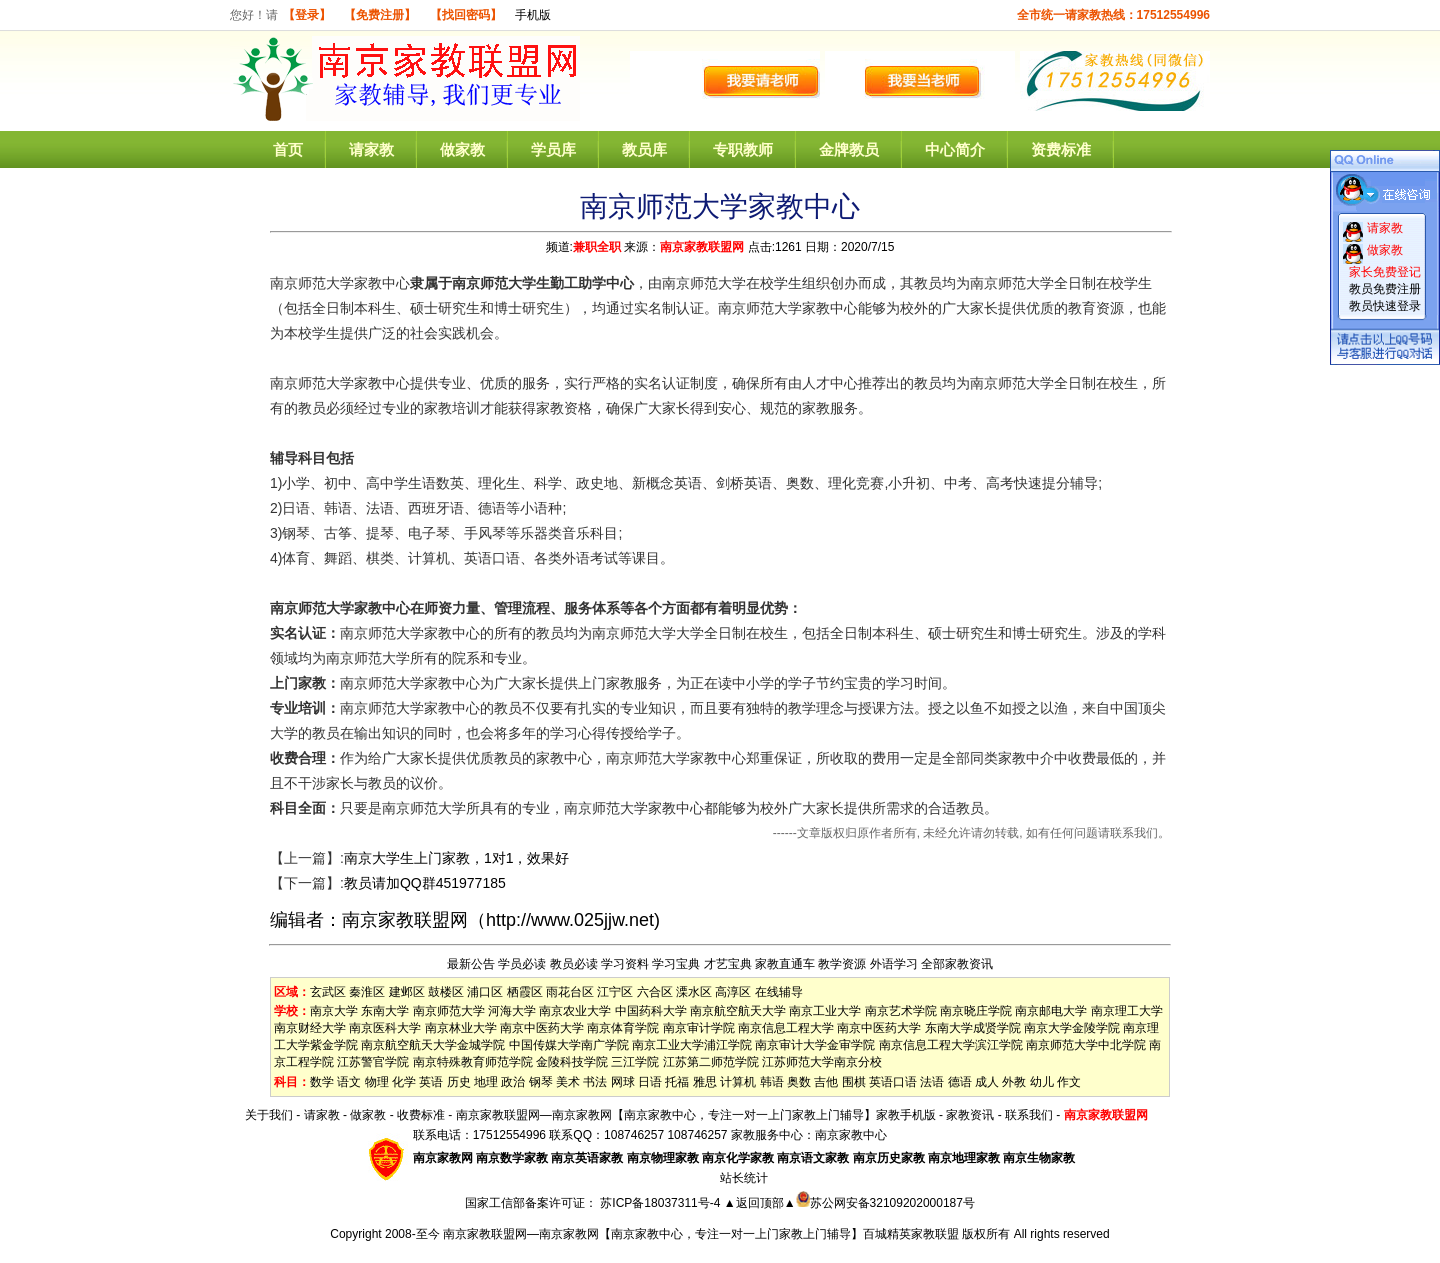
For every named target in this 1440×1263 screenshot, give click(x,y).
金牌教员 (849, 149)
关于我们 (269, 1115)
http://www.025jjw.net (570, 920)
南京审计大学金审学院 (815, 1045)
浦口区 (485, 992)
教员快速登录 (1385, 306)
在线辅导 (779, 992)
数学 (322, 1082)
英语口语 (893, 1082)
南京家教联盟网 (702, 247)
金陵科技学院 (572, 1062)
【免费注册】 (380, 15)
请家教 (371, 149)
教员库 (644, 149)
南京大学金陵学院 (1072, 1028)
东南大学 (385, 1011)
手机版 (533, 15)
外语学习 (894, 964)
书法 (595, 1082)
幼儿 (1042, 1082)
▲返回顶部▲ (760, 1203)
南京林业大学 (461, 1028)
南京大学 (334, 1011)
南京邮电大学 (1051, 1011)
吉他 (826, 1082)
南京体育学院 (623, 1028)
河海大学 (512, 1011)
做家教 (462, 149)
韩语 (772, 1082)
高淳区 (733, 992)
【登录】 (307, 15)
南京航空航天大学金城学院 (433, 1045)
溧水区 (694, 992)
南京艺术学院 (901, 1011)
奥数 (799, 1082)
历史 (459, 1082)
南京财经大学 (310, 1028)
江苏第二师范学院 (711, 1062)
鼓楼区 (446, 992)
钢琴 (541, 1082)
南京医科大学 (385, 1028)
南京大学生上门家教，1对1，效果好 (457, 858)
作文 (1069, 1082)
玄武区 (328, 992)
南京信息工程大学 (786, 1028)
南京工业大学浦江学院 (692, 1045)
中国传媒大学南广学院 (569, 1045)
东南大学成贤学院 (973, 1028)
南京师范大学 (449, 1011)
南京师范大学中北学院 (1086, 1045)
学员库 (553, 149)
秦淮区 (367, 992)
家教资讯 (970, 1115)
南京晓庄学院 (976, 1011)
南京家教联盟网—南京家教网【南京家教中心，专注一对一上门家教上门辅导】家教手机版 (696, 1115)
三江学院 (635, 1062)
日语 (650, 1082)
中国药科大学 (651, 1011)
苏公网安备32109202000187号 (885, 1203)
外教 (1014, 1082)
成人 (987, 1082)
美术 (568, 1082)
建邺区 (407, 992)
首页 (288, 149)
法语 (932, 1082)
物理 (377, 1082)
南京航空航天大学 (738, 1011)
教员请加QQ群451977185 (425, 883)
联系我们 (1029, 1115)
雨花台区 (570, 992)
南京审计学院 (699, 1028)
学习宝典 (676, 964)
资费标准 (1061, 149)
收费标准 (421, 1115)
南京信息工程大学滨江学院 (951, 1045)
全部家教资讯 (957, 964)
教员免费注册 (1385, 289)
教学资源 (842, 964)
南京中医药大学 (542, 1028)
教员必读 (574, 964)
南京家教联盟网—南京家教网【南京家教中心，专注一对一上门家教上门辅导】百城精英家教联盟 (701, 1234)
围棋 (854, 1082)
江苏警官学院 (373, 1062)
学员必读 (522, 964)
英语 (431, 1082)
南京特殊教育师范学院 (473, 1062)
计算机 (738, 1082)
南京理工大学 (1127, 1011)
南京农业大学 (575, 1011)
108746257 (697, 1135)
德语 (960, 1082)
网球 (623, 1082)
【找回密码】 (466, 15)
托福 (677, 1082)
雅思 (705, 1082)
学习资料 (625, 964)
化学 (404, 1082)
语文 (349, 1082)
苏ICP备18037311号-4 (661, 1203)
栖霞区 (525, 992)
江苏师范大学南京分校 (822, 1062)
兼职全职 (597, 247)
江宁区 (615, 992)
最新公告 (471, 964)
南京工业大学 (825, 1011)
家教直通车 (785, 964)
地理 (486, 1082)
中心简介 (955, 149)
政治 (513, 1082)
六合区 (655, 992)
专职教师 (743, 149)
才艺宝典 (728, 964)
